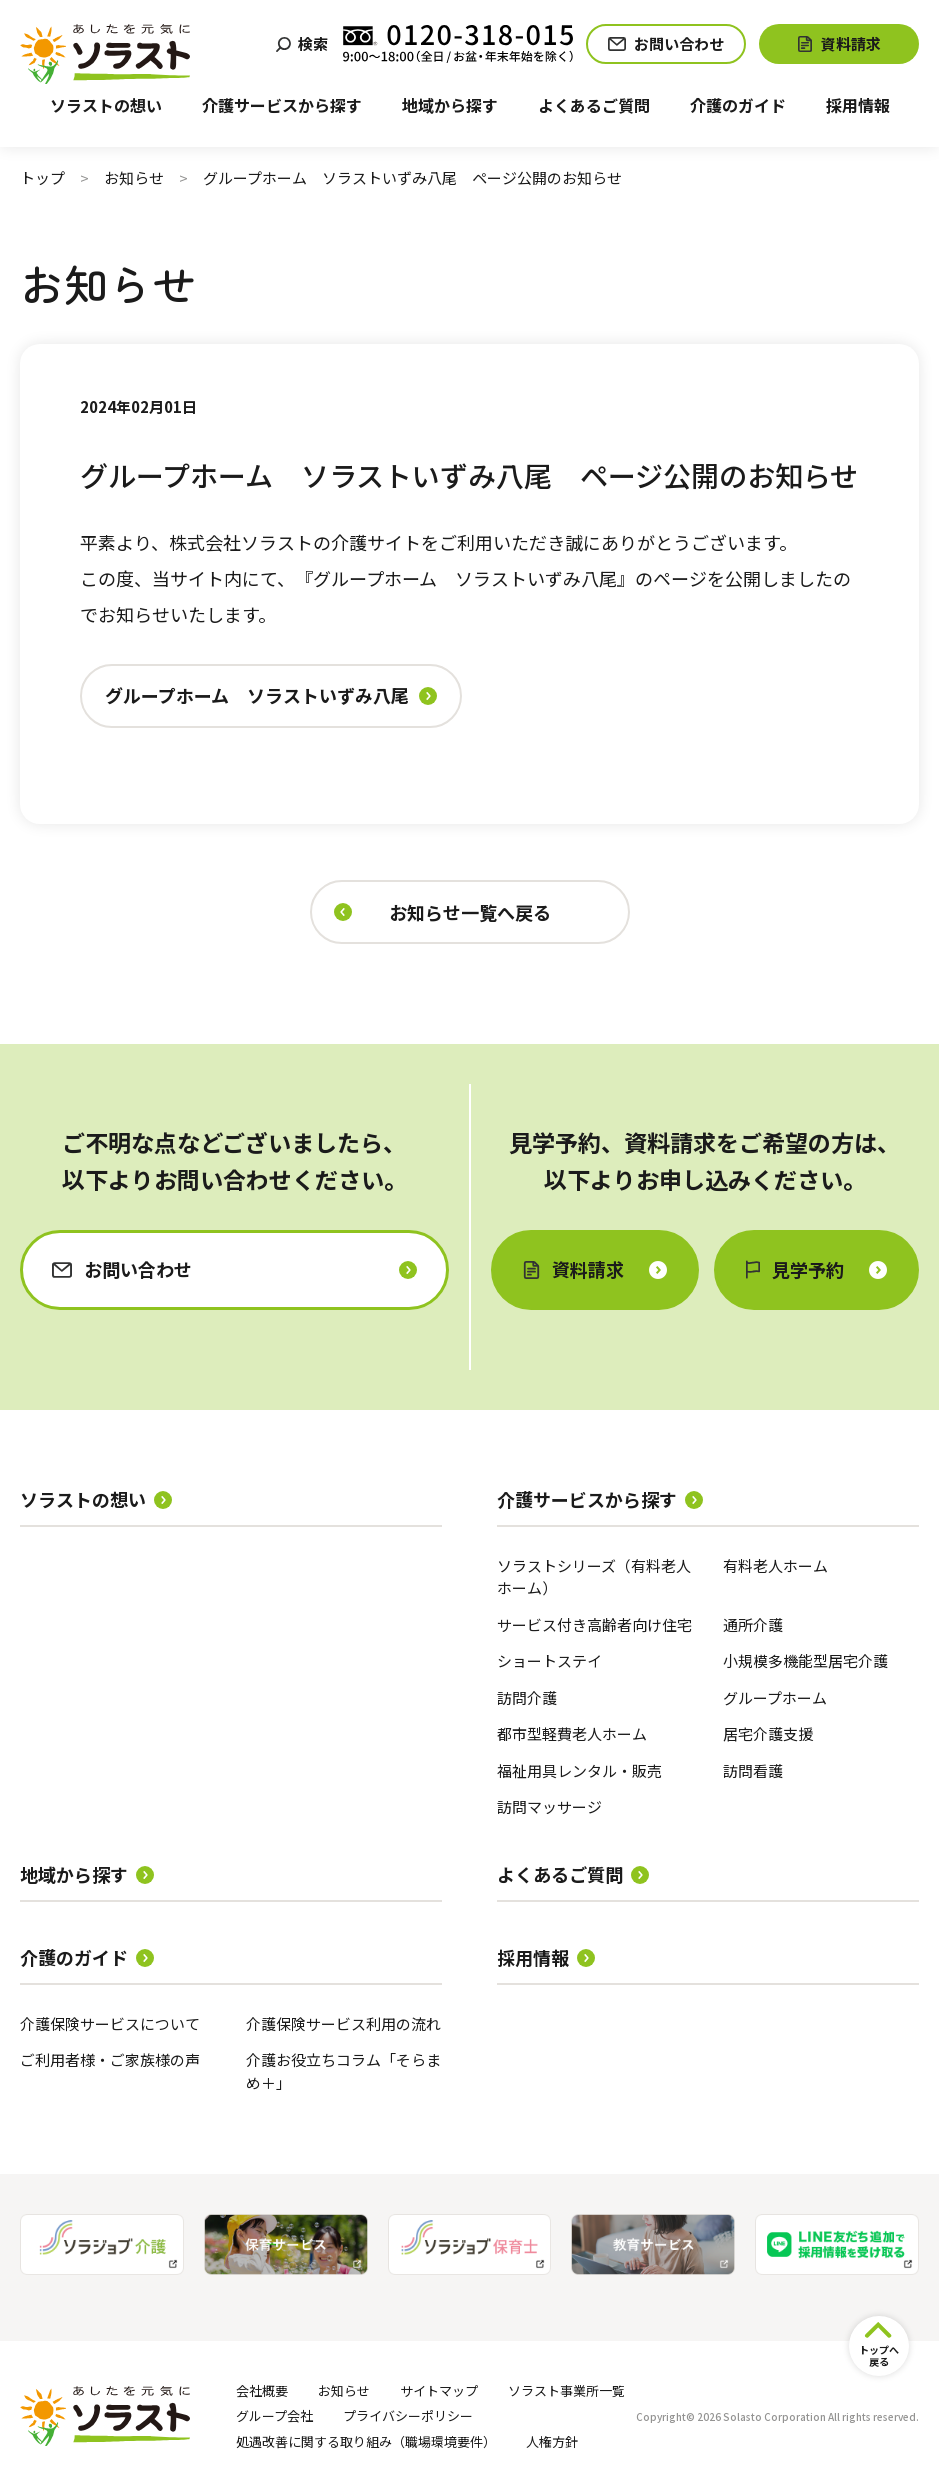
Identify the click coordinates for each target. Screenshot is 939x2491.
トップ (42, 177)
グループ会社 (274, 2415)
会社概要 (262, 2390)
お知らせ (134, 177)
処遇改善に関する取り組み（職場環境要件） (366, 2441)
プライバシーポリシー (408, 2415)
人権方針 (552, 2441)
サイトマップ (439, 2390)
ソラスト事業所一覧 (566, 2390)
